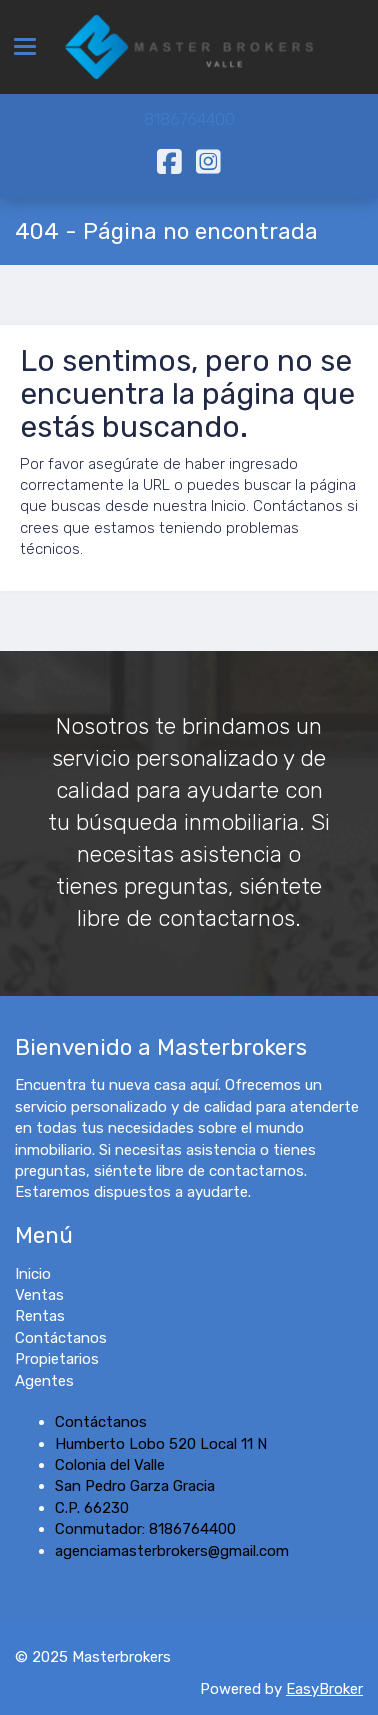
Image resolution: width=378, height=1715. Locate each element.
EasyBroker (324, 1689)
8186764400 (189, 119)
